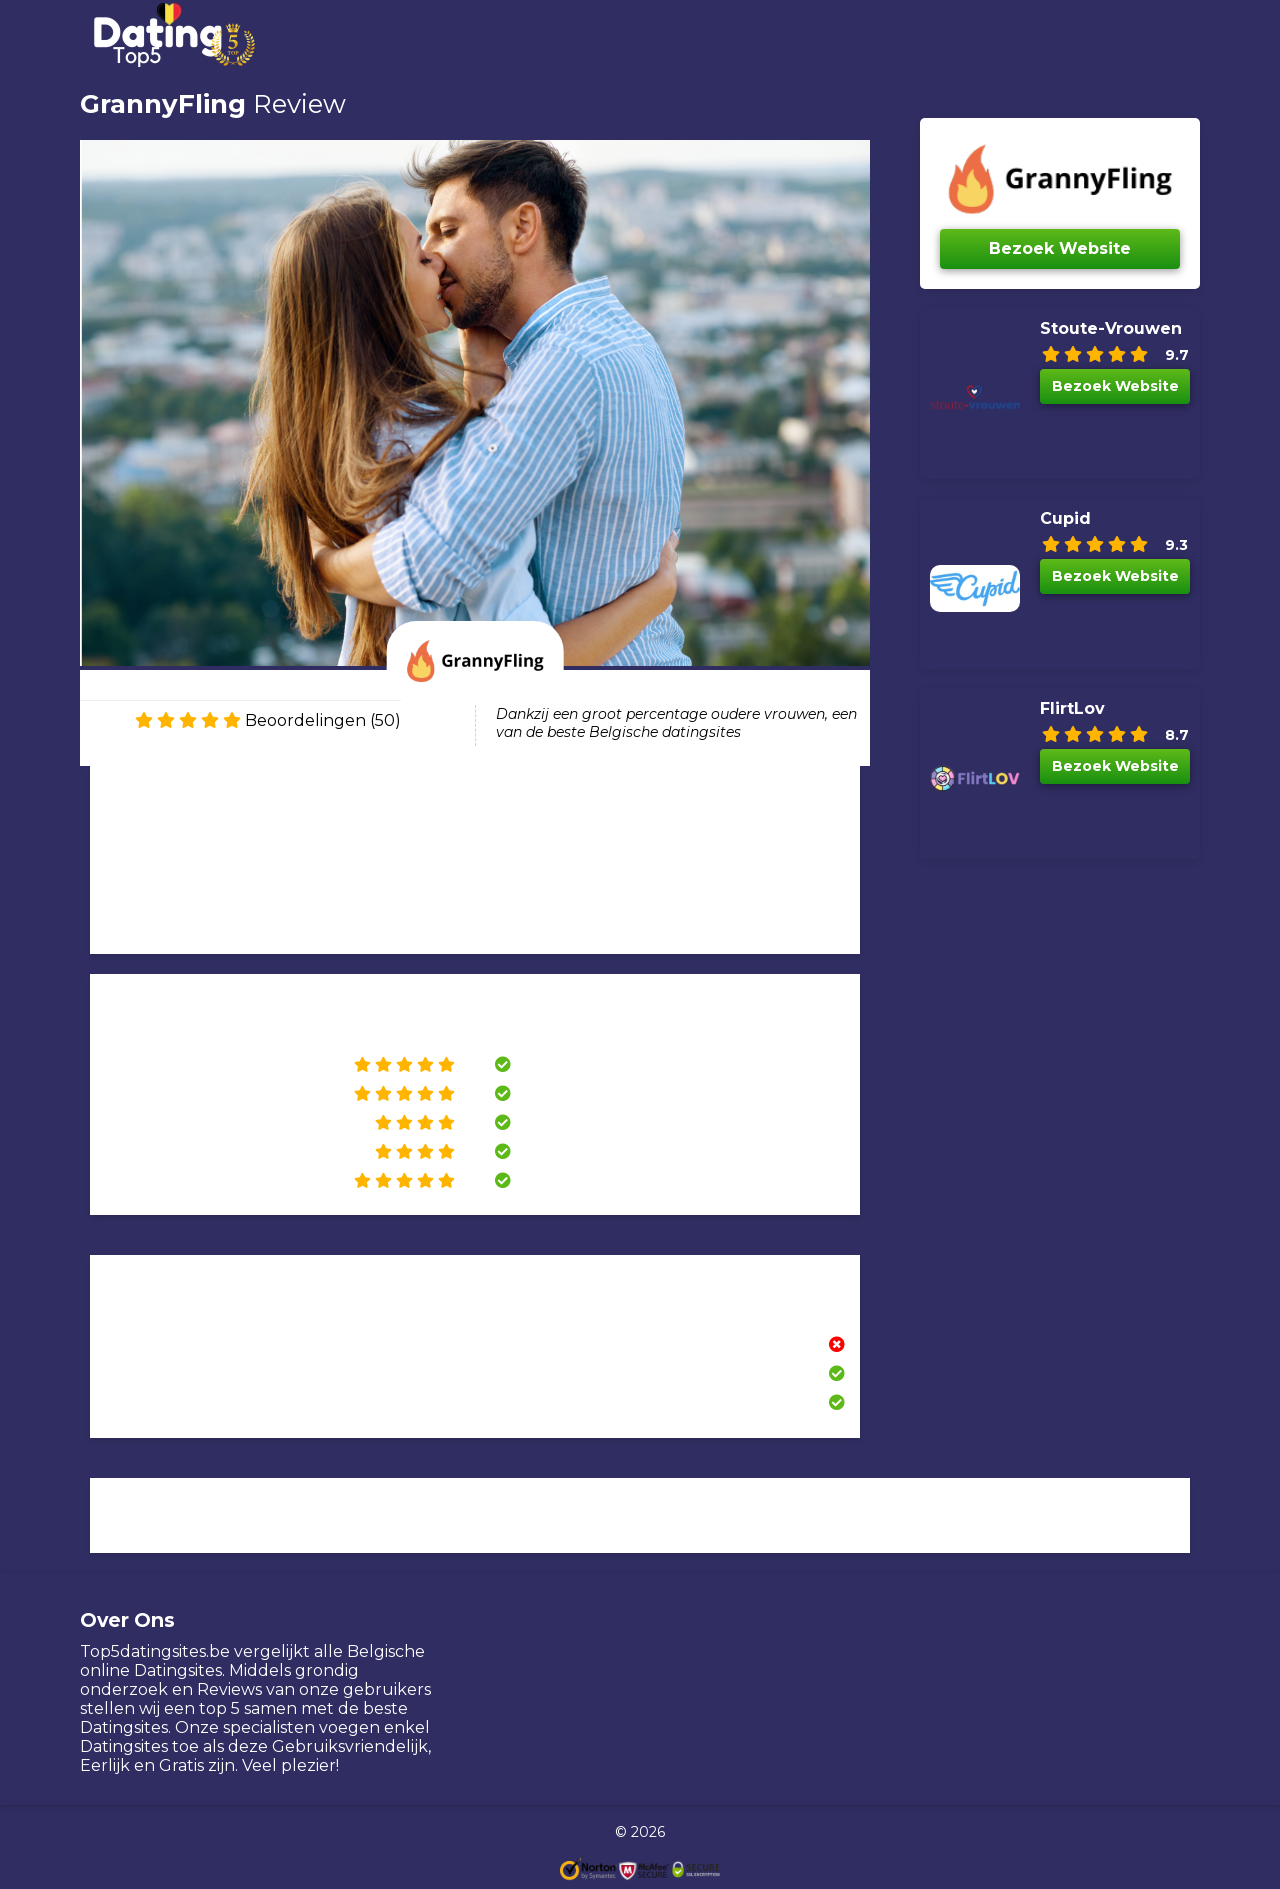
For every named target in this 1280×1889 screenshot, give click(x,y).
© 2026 (640, 1832)
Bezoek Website (1060, 248)
